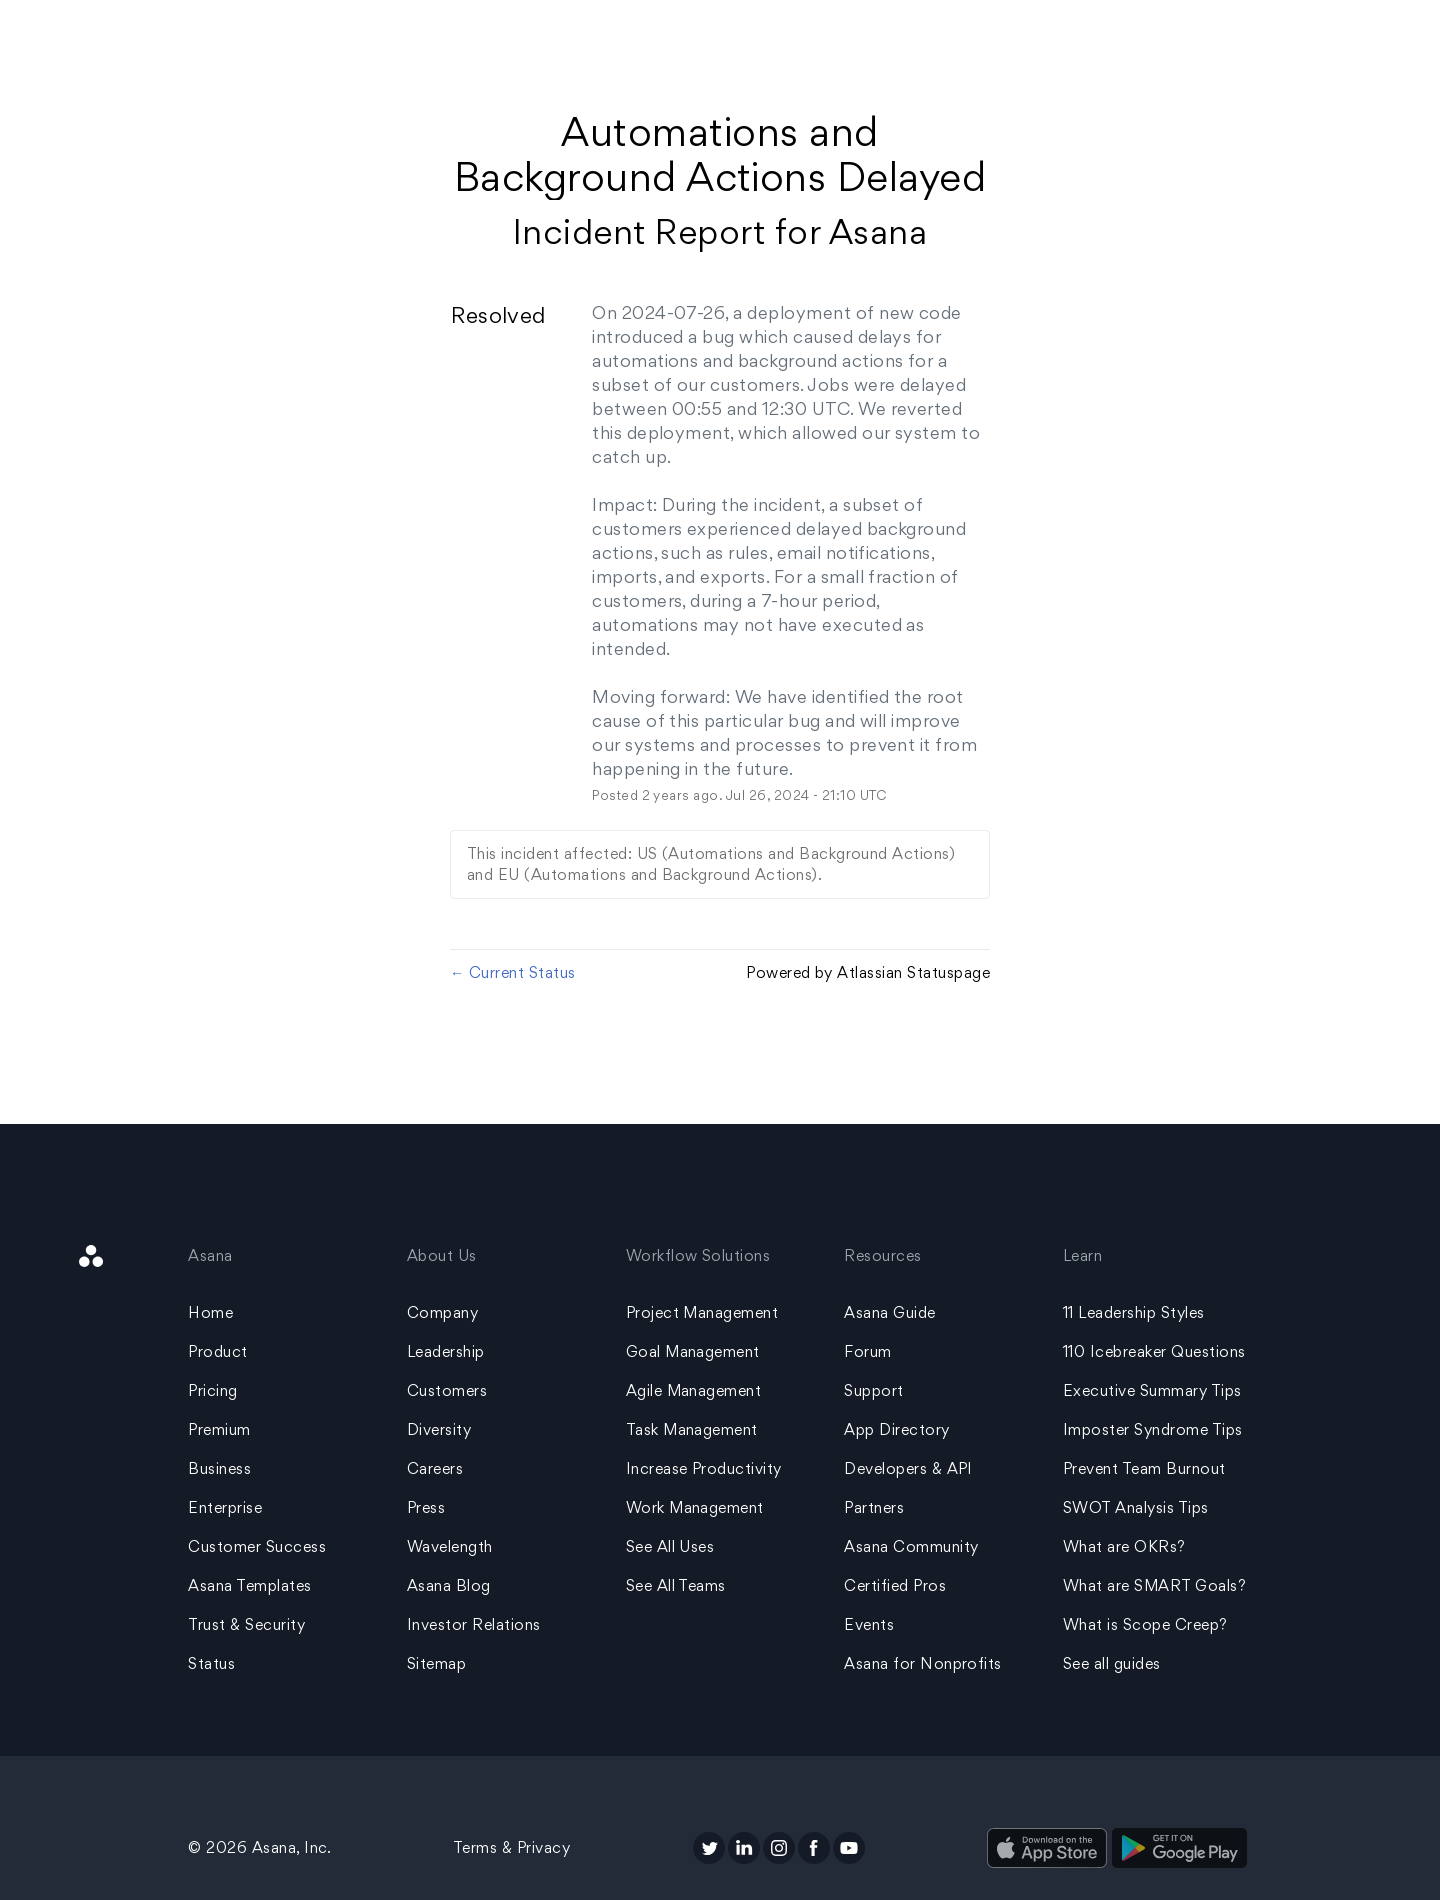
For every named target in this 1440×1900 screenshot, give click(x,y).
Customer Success (257, 1546)
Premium (219, 1429)
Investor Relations (474, 1624)
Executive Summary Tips (1152, 1390)
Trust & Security (246, 1624)
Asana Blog (449, 1585)
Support (873, 1390)
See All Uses (670, 1546)
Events (869, 1624)
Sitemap (436, 1663)
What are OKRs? (1124, 1546)
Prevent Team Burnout (1144, 1468)
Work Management (695, 1507)
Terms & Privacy (511, 1847)
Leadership (446, 1351)
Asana (878, 231)
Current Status (513, 972)
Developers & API (908, 1468)
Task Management (692, 1429)
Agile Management (694, 1390)
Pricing (212, 1390)
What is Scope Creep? (1145, 1624)
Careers (435, 1468)
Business (219, 1468)
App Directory (896, 1429)
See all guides (1112, 1663)
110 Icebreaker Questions (1154, 1351)
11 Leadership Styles (1134, 1312)
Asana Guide (889, 1312)
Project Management (702, 1312)
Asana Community (911, 1546)
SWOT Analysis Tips (1136, 1507)
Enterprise (225, 1507)
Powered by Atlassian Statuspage (868, 972)
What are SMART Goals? (1154, 1585)
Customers (447, 1390)
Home (210, 1312)
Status (211, 1663)
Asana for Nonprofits (923, 1663)
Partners (874, 1507)
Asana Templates (249, 1585)
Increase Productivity (704, 1468)
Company (442, 1312)
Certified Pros (895, 1585)
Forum (867, 1351)
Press (426, 1507)
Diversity (439, 1429)
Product (217, 1351)
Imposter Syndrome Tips (1153, 1429)
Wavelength (450, 1546)
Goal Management (693, 1351)
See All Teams (676, 1585)
